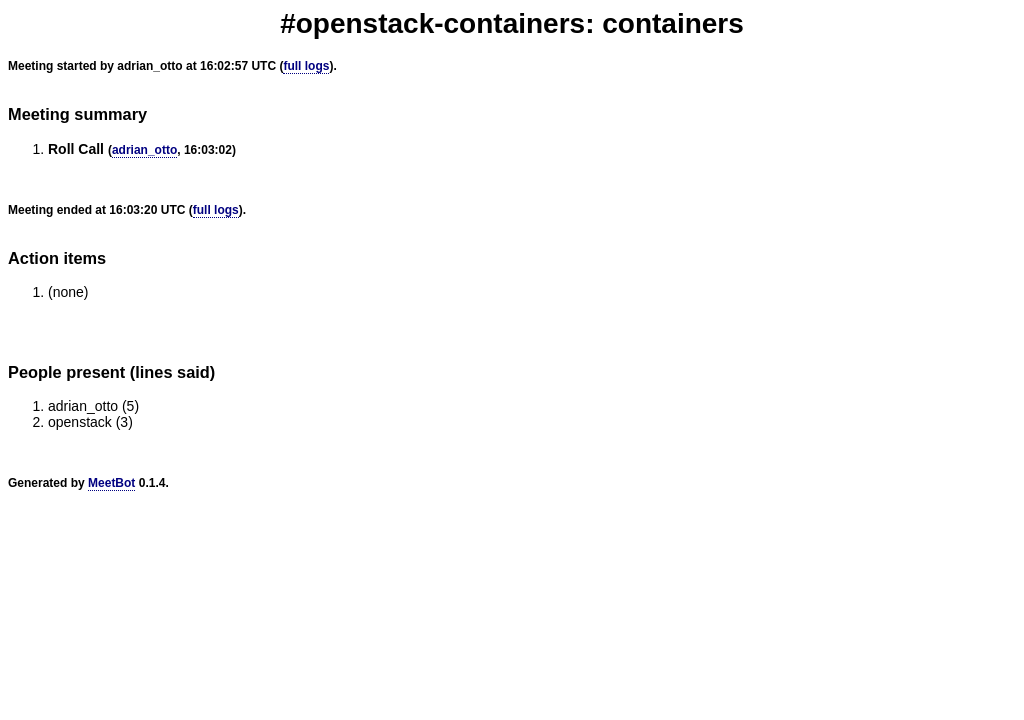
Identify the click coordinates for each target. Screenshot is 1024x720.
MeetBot (111, 483)
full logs (306, 66)
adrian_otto (144, 150)
